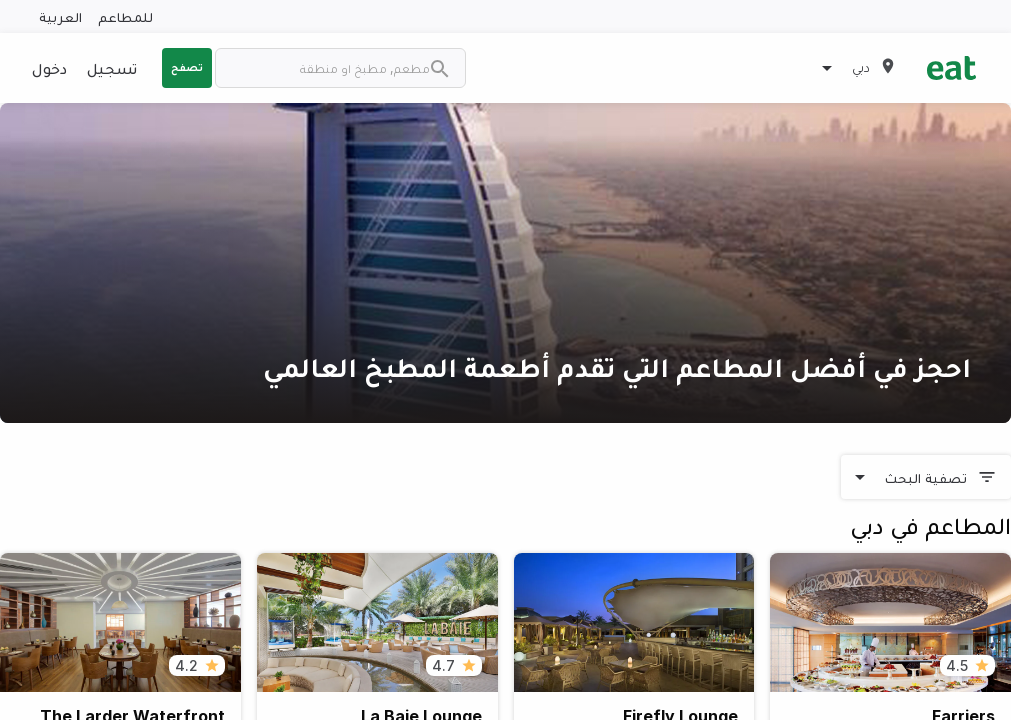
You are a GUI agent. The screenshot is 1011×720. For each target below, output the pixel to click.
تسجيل (112, 68)
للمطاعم (125, 16)
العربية (60, 16)
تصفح (187, 67)
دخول (49, 68)
